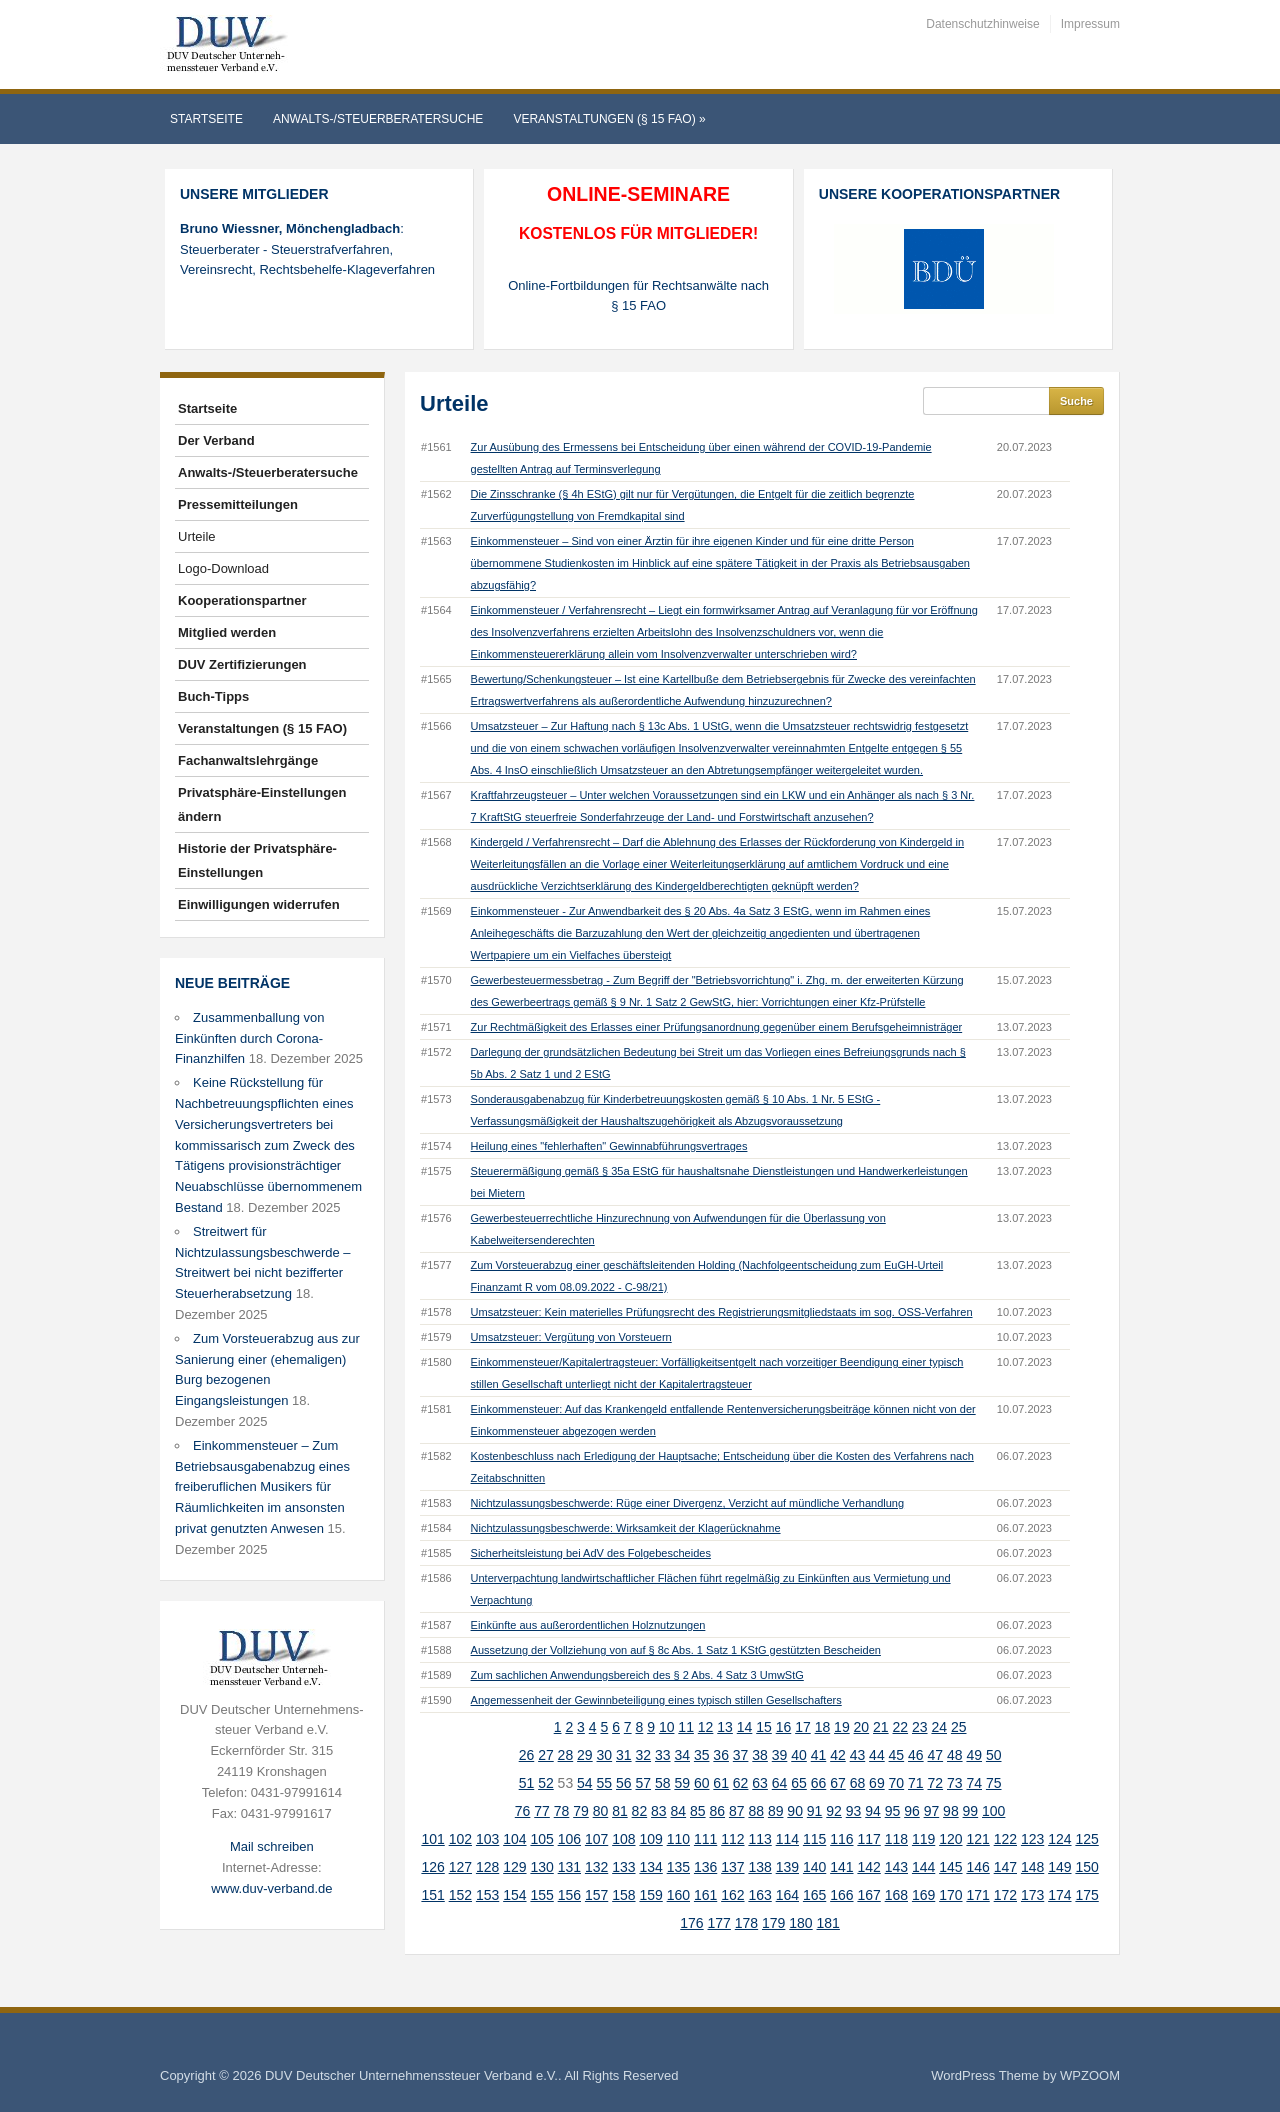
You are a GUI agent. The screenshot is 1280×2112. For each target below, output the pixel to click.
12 (706, 1727)
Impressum (1090, 24)
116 (841, 1839)
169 (923, 1895)
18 (823, 1727)
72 (936, 1783)
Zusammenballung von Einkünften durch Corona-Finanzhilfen (250, 1038)
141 (841, 1867)
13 (725, 1727)
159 (650, 1895)
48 (955, 1755)
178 (746, 1923)
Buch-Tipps (213, 696)
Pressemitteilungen (238, 504)
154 (514, 1895)
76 (523, 1811)
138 (759, 1867)
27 (546, 1755)
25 (959, 1727)
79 (581, 1811)
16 (784, 1727)
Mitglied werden (227, 632)
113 (759, 1839)
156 (569, 1895)
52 (546, 1783)
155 (541, 1895)
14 (745, 1727)
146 (977, 1867)
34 (682, 1755)
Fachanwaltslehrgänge (248, 760)
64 (780, 1783)
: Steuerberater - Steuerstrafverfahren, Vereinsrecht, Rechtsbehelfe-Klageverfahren (307, 249)
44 (877, 1755)
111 (705, 1839)
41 (819, 1755)
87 (737, 1811)
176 (691, 1923)
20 (862, 1727)
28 (566, 1755)
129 (514, 1867)
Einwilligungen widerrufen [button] (259, 904)
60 (702, 1783)
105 (541, 1839)
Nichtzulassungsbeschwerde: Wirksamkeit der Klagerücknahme (626, 1528)
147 (1005, 1867)
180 (800, 1923)
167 (868, 1895)
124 (1059, 1839)
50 (994, 1755)
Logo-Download (223, 568)
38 (760, 1755)
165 (814, 1895)
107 (596, 1839)
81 (620, 1811)
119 (923, 1839)
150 (1086, 1867)
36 (721, 1755)
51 (527, 1783)
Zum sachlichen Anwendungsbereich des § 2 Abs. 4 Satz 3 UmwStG (637, 1675)
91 (815, 1811)
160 (678, 1895)
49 (974, 1755)
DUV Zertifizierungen (242, 664)
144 (923, 1867)
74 (974, 1783)
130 (541, 1867)
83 (659, 1811)
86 (717, 1811)
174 (1059, 1895)
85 (698, 1811)
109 (650, 1839)
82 (640, 1811)
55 (605, 1783)
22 (901, 1727)
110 (678, 1839)
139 (787, 1867)
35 (702, 1755)
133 (623, 1867)
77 (542, 1811)
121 (977, 1839)
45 (897, 1755)
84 (679, 1811)
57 (643, 1783)
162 (732, 1895)
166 (841, 1895)
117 (868, 1839)
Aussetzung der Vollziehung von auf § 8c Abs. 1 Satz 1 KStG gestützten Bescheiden (676, 1650)
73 (955, 1783)
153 (487, 1895)
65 (799, 1783)
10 (667, 1727)
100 (993, 1811)
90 (795, 1811)
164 (787, 1895)
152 (460, 1895)
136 (705, 1867)
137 (732, 1867)
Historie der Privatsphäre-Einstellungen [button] (257, 860)
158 (623, 1895)
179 (773, 1923)
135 (678, 1867)
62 (741, 1783)
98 (951, 1811)
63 (760, 1783)
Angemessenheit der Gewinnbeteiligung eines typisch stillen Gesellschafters (656, 1700)
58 (663, 1783)
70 (897, 1783)
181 (828, 1923)
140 (814, 1867)
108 (623, 1839)
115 (814, 1839)
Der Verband (216, 440)
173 (1032, 1895)
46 (916, 1755)
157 (596, 1895)
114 (787, 1839)
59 (682, 1783)
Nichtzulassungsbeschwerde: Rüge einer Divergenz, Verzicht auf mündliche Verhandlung (688, 1503)
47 (936, 1755)
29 (585, 1755)
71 (916, 1783)
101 (432, 1839)
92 (834, 1811)
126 (432, 1867)
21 (881, 1727)
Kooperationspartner (242, 600)
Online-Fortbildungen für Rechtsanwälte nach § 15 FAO (638, 296)
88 (756, 1811)
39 (780, 1755)
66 (819, 1783)
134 (650, 1867)
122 (1005, 1839)
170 (950, 1895)
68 (858, 1783)
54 (585, 1783)
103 (487, 1839)
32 (643, 1755)
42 (838, 1755)
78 (562, 1811)
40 (799, 1755)
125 (1086, 1839)
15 (764, 1727)
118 (896, 1839)
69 (877, 1783)
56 (624, 1783)
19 (842, 1727)
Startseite (206, 119)
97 (932, 1811)
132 (596, 1867)
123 (1032, 1839)
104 (514, 1839)
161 (705, 1895)
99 (971, 1811)
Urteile (197, 536)
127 (460, 1867)
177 (719, 1923)
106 (569, 1839)
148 (1032, 1867)
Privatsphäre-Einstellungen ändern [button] (262, 804)
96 (912, 1811)
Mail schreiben (272, 1846)
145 (950, 1867)
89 (776, 1811)
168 (896, 1895)
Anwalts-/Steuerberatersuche (378, 119)
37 (741, 1755)
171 (977, 1895)
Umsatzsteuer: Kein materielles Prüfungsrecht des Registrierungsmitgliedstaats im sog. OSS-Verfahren (722, 1312)
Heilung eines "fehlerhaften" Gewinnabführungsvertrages (609, 1146)
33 (663, 1755)
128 (487, 1867)
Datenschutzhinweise (982, 24)
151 (432, 1895)
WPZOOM (1090, 2075)
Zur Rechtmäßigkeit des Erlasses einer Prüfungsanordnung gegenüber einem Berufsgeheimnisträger (717, 1027)
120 (950, 1839)
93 (854, 1811)
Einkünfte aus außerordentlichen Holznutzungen (588, 1625)
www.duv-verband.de (271, 1888)
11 (686, 1727)
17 (803, 1727)
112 (732, 1839)
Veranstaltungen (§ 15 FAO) (609, 119)
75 (994, 1783)
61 (721, 1783)
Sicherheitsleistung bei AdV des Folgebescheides (591, 1553)
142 (868, 1867)
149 (1059, 1867)
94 (873, 1811)
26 (527, 1755)
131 (569, 1867)
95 (893, 1811)
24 (939, 1727)
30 (605, 1755)
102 (460, 1839)
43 (858, 1755)
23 (920, 1727)
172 (1005, 1895)
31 (624, 1755)
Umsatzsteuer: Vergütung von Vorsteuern (571, 1337)
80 (601, 1811)
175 (1086, 1895)
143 (896, 1867)
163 (759, 1895)
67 (838, 1783)
